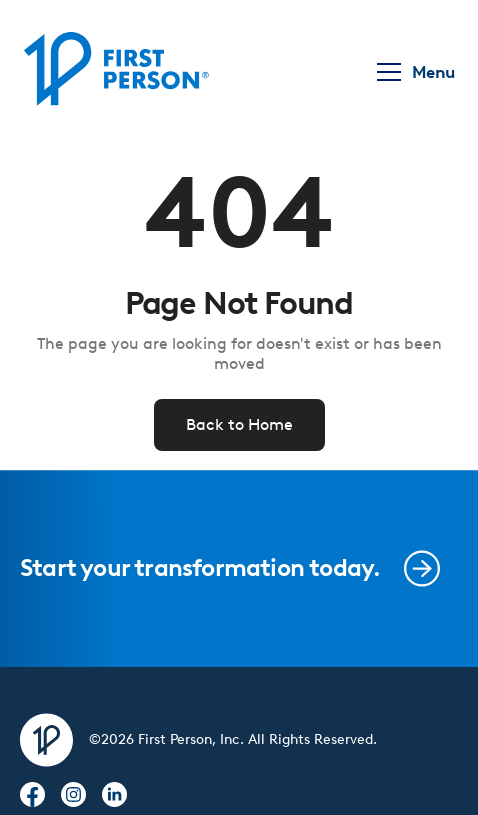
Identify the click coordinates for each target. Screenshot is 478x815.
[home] (116, 72)
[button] (413, 71)
